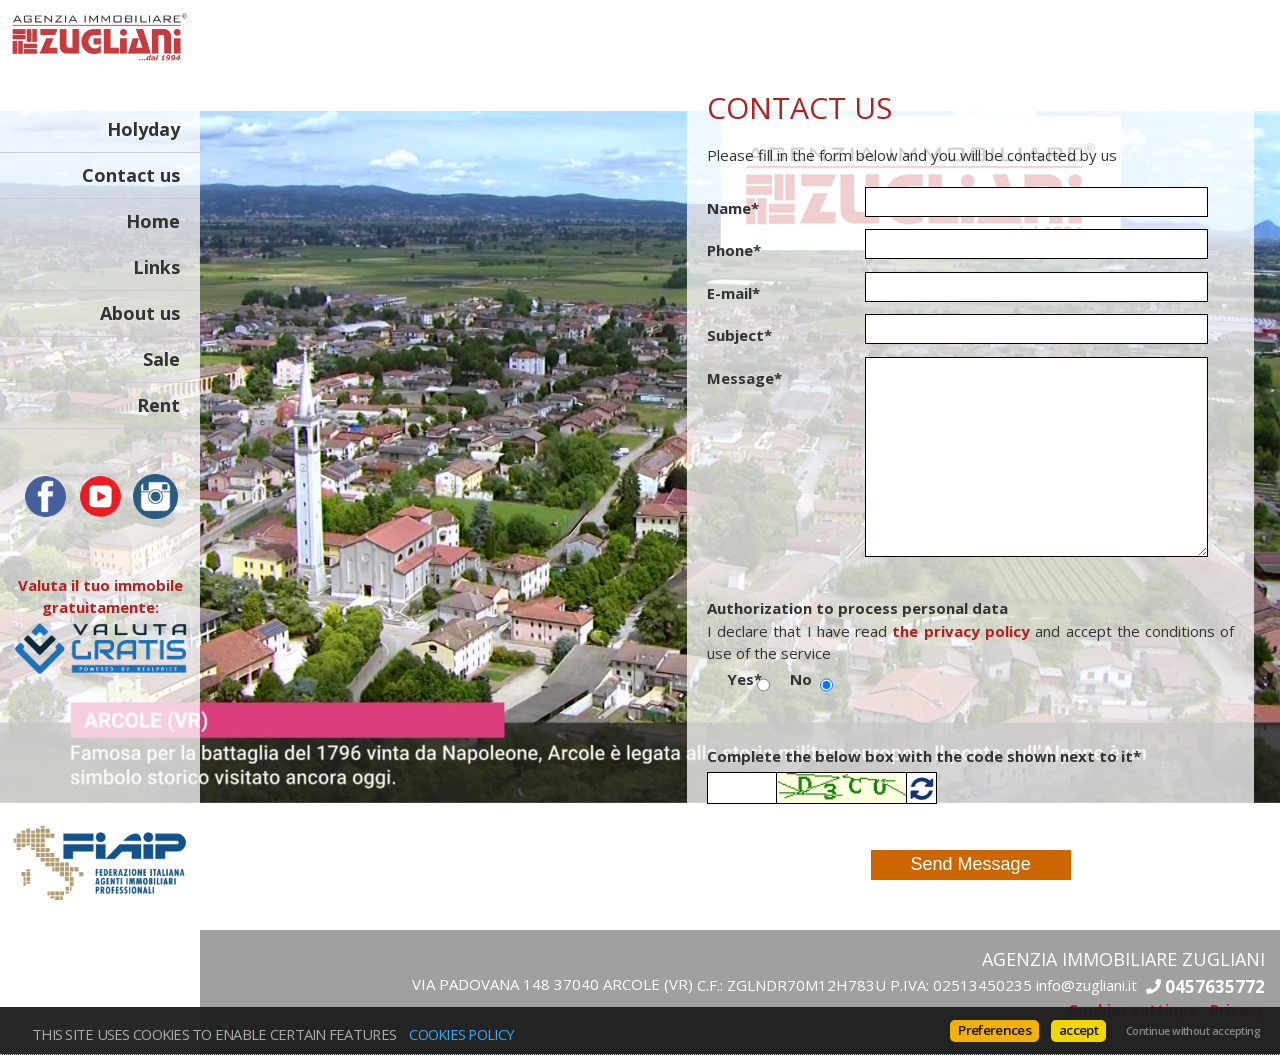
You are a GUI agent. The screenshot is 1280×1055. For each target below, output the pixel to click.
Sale (161, 359)
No (801, 679)
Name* (733, 208)
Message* (744, 378)
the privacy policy (961, 631)
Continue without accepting (1193, 1031)
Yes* (742, 679)
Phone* (734, 250)
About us (140, 313)
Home (153, 221)
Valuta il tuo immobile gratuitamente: (100, 615)
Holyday (143, 129)
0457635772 (1215, 985)
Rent (158, 405)
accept (1078, 1030)
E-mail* (733, 293)
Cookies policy (461, 1034)
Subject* (739, 335)
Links (156, 267)
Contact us (131, 175)
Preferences (994, 1030)
